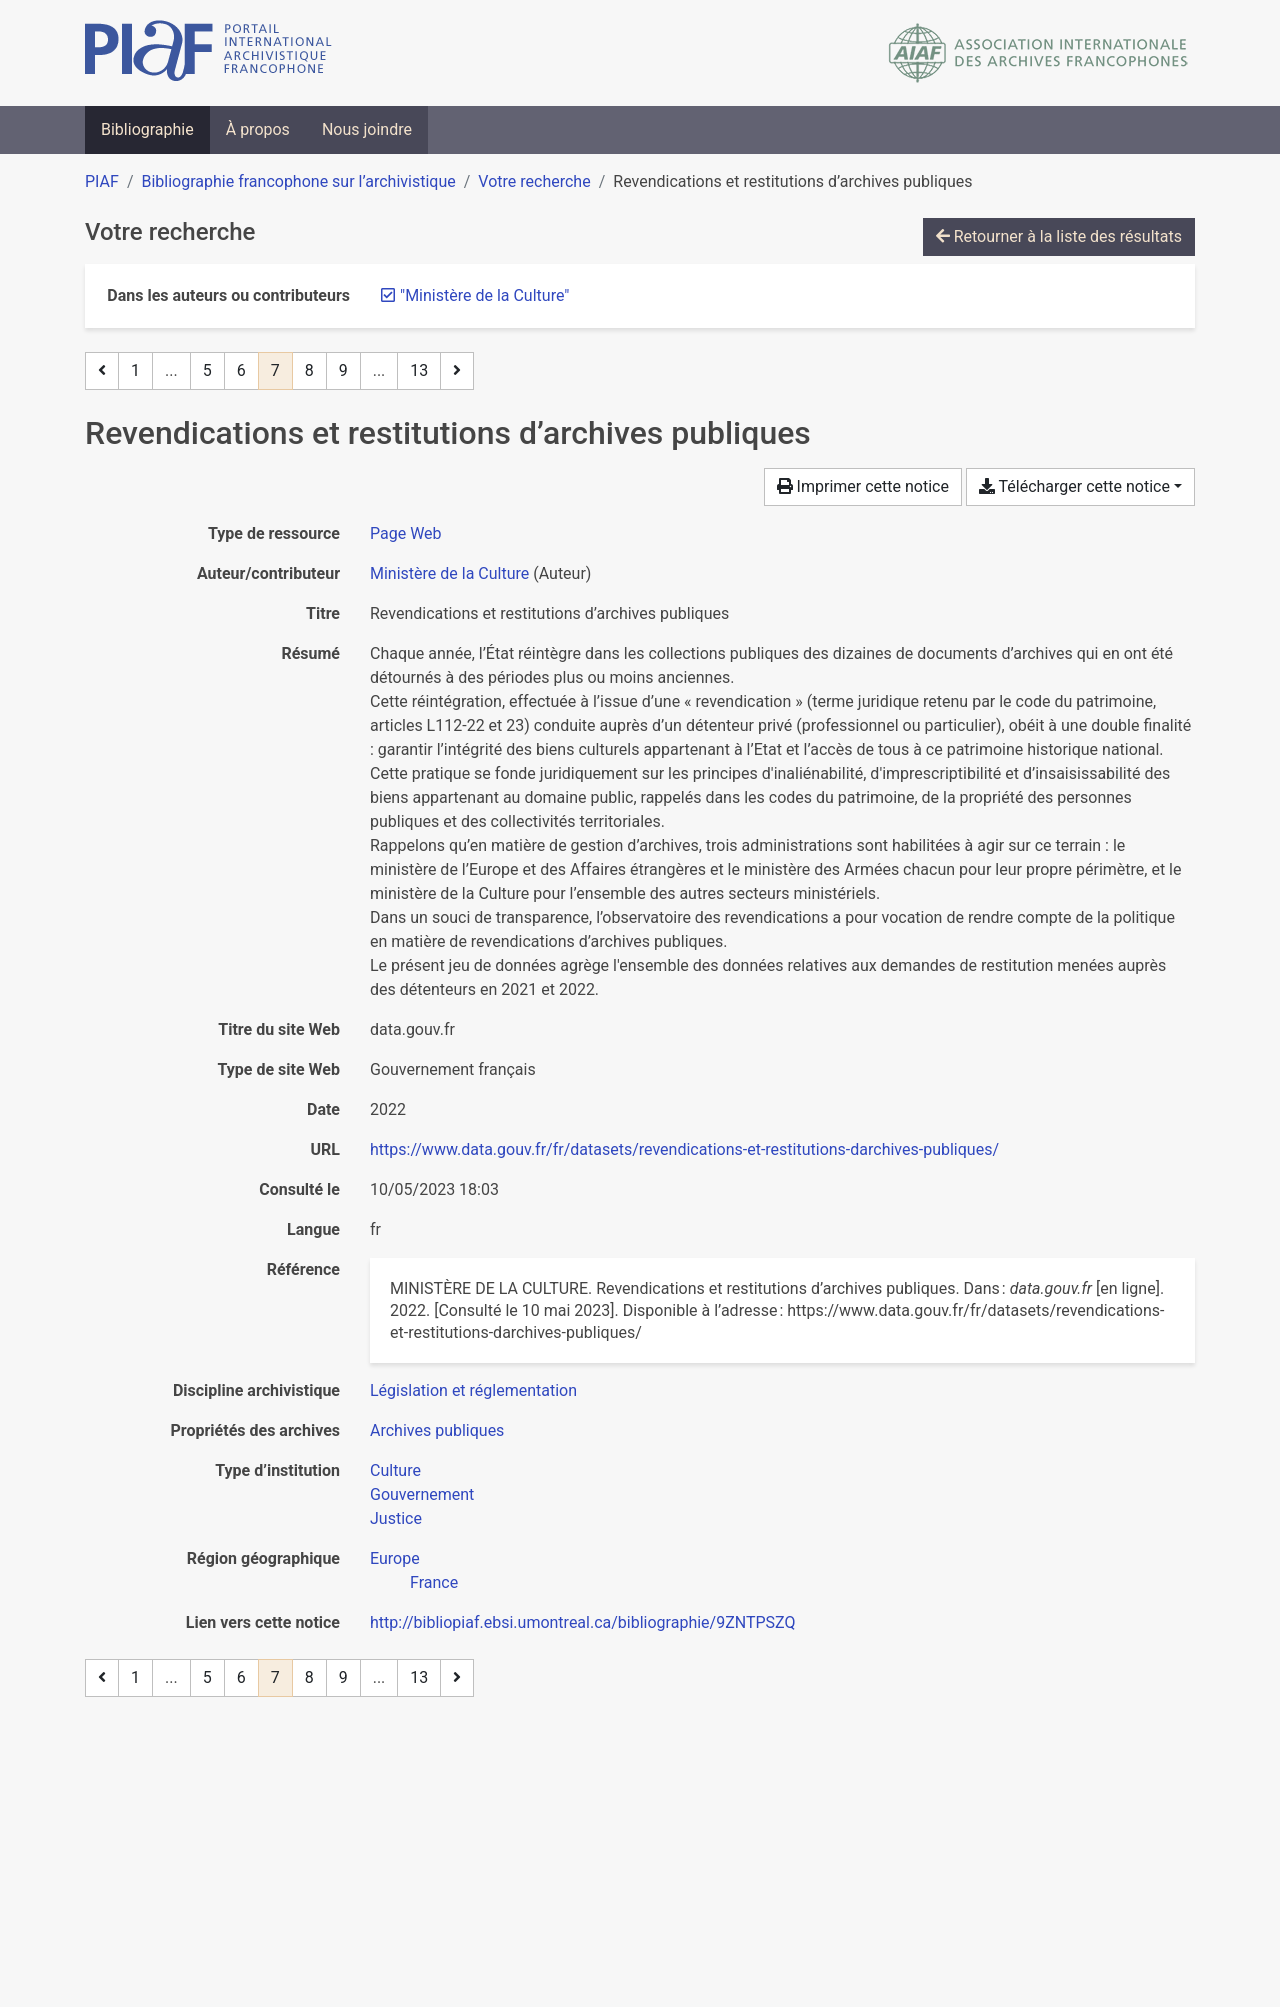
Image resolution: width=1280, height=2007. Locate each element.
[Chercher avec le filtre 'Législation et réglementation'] (473, 1390)
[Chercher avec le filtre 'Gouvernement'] (422, 1494)
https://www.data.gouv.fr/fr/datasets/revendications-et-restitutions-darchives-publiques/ (684, 1149)
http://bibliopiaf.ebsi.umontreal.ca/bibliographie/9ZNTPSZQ (582, 1622)
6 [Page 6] (241, 370)
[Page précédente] (102, 371)
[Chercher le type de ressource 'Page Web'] (406, 533)
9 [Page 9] (343, 370)
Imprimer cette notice (863, 486)
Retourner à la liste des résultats (1059, 236)
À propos (258, 129)
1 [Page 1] (135, 370)
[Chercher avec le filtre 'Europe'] (395, 1558)
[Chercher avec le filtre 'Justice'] (396, 1518)
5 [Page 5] (207, 370)
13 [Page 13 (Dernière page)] (419, 370)
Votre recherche (534, 181)
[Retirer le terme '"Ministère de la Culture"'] (484, 295)
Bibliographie (147, 129)
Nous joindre (367, 129)
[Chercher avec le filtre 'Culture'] (395, 1470)
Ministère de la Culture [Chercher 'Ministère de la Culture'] (449, 573)
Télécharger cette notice (1074, 486)
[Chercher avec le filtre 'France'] (434, 1582)
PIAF (102, 181)
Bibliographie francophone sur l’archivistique (298, 181)
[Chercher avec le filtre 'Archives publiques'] (437, 1430)
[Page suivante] (457, 371)
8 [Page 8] (309, 370)
